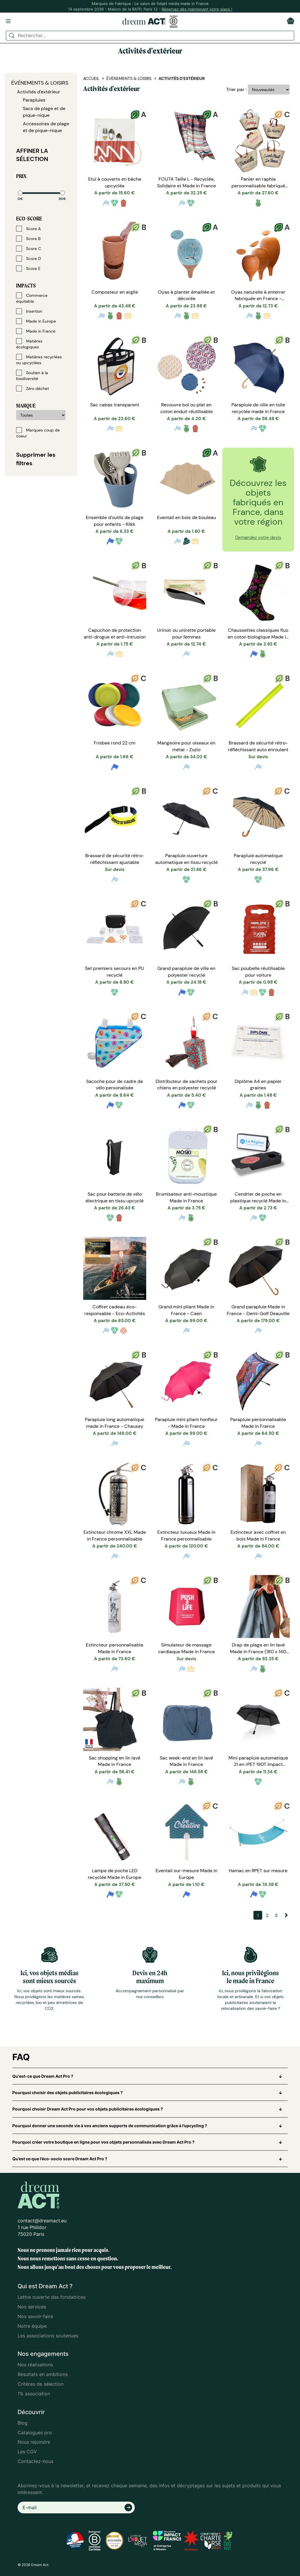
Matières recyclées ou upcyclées (39, 359)
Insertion (29, 311)
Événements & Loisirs (39, 82)
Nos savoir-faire (35, 2316)
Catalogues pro (35, 2432)
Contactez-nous (35, 2461)
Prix (21, 176)
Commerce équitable (31, 298)
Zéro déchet (32, 388)
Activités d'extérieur (38, 92)
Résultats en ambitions (43, 2374)
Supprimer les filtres (36, 459)
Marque (25, 405)
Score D (28, 258)
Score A (28, 229)
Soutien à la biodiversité (32, 375)
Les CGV (27, 2452)
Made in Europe (36, 321)
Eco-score (29, 218)
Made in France (35, 331)
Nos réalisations (35, 2365)
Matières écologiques (29, 344)
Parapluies (34, 100)
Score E (28, 268)
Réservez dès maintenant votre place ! (197, 9)
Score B (28, 239)
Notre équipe (32, 2326)
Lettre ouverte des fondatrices (52, 2297)
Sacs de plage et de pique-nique (44, 111)
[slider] (20, 193)
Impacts (26, 285)
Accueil (91, 78)
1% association (34, 2394)
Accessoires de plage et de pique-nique (46, 127)
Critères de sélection (41, 2384)
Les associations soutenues (48, 2336)
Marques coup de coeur (38, 433)
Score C (28, 248)
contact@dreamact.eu (42, 2221)
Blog (23, 2423)
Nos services (32, 2307)
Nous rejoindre (34, 2442)
